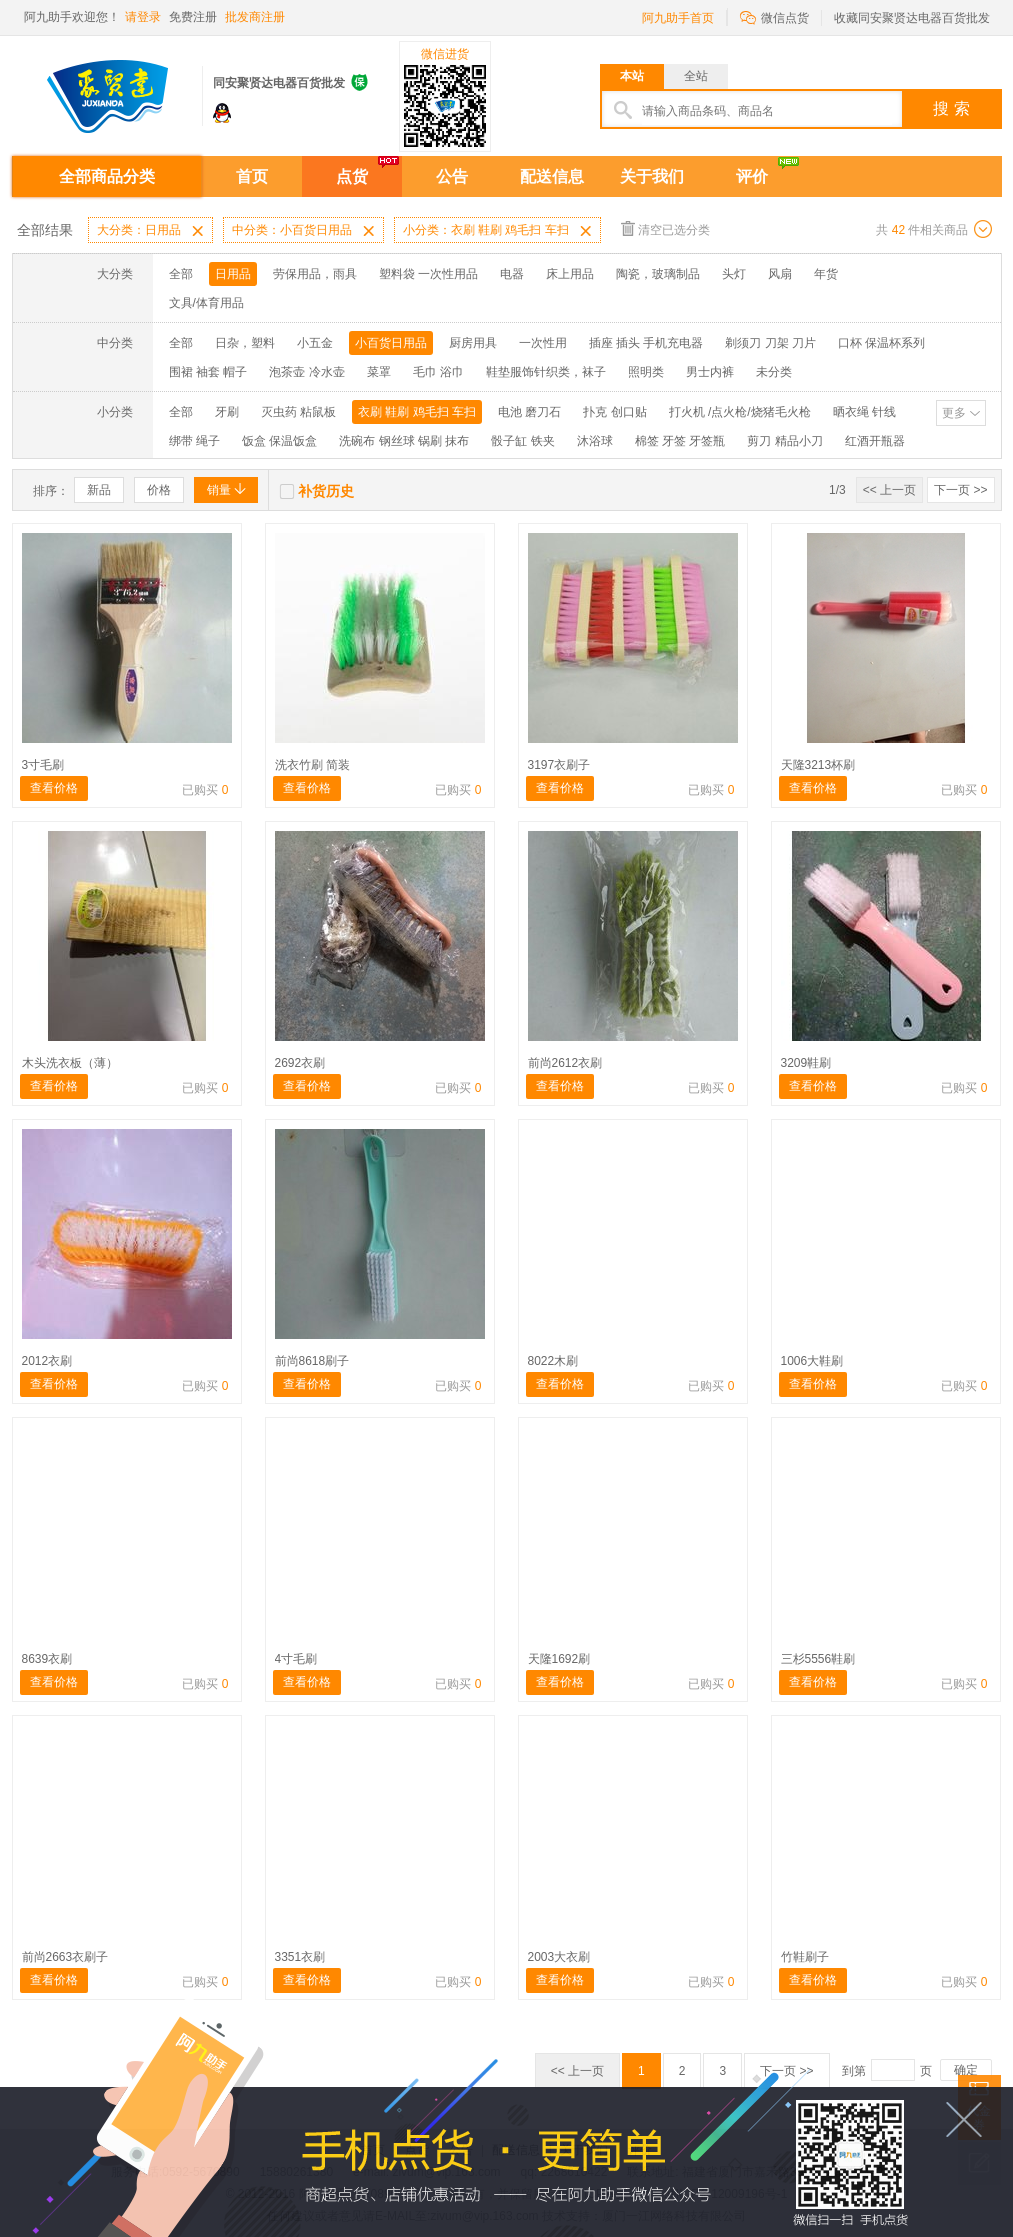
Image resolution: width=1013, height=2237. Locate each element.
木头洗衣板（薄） (70, 1063)
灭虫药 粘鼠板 (298, 412)
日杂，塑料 (245, 343)
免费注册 (193, 17)
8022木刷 (553, 1361)
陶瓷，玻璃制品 (658, 274)
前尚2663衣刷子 (65, 1957)
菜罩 (379, 372)
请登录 (143, 17)
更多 (954, 413)
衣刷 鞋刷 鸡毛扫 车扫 (417, 412)
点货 (352, 176)
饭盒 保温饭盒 (279, 441)
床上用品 (570, 274)
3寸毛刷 (43, 765)
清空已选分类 (665, 228)
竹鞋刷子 (805, 1957)
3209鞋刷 (806, 1063)
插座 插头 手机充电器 (646, 343)
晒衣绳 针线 (864, 412)
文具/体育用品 (206, 303)
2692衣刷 (300, 1063)
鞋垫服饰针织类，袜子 (546, 372)
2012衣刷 (47, 1361)
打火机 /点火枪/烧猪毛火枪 (740, 412)
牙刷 (227, 412)
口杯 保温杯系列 (881, 343)
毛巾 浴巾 (438, 372)
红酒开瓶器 (875, 441)
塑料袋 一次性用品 (428, 274)
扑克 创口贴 (614, 412)
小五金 (315, 343)
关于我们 (652, 176)
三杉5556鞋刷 (818, 1659)
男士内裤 (710, 372)
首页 (252, 176)
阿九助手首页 (678, 18)
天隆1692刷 (559, 1659)
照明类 (646, 372)
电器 (512, 274)
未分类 (774, 372)
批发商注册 (255, 17)
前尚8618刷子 (312, 1361)
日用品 (233, 274)
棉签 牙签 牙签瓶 (680, 441)
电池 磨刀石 (529, 412)
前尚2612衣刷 (565, 1063)
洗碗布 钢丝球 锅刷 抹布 (404, 441)
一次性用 (543, 343)
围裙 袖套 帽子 (208, 372)
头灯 (734, 274)
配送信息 (552, 176)
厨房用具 (473, 343)
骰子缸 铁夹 (522, 441)
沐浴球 (595, 441)
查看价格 (54, 788)
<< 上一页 (889, 490)
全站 (696, 76)
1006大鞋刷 (812, 1361)
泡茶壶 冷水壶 (306, 372)
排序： (51, 491)
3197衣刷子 (559, 765)
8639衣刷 (47, 1659)
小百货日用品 (391, 343)
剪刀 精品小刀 (784, 441)
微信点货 (774, 16)
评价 (752, 176)
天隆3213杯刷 (818, 765)
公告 (452, 176)
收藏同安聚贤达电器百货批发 (912, 18)
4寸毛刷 (296, 1659)
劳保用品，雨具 (315, 274)
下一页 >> (960, 490)
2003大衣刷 (559, 1957)
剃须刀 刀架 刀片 (770, 343)
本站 (632, 76)
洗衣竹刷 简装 (312, 765)
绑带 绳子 (194, 441)
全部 (181, 274)
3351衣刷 (300, 1957)
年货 (826, 274)
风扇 (780, 274)
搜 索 (951, 108)
